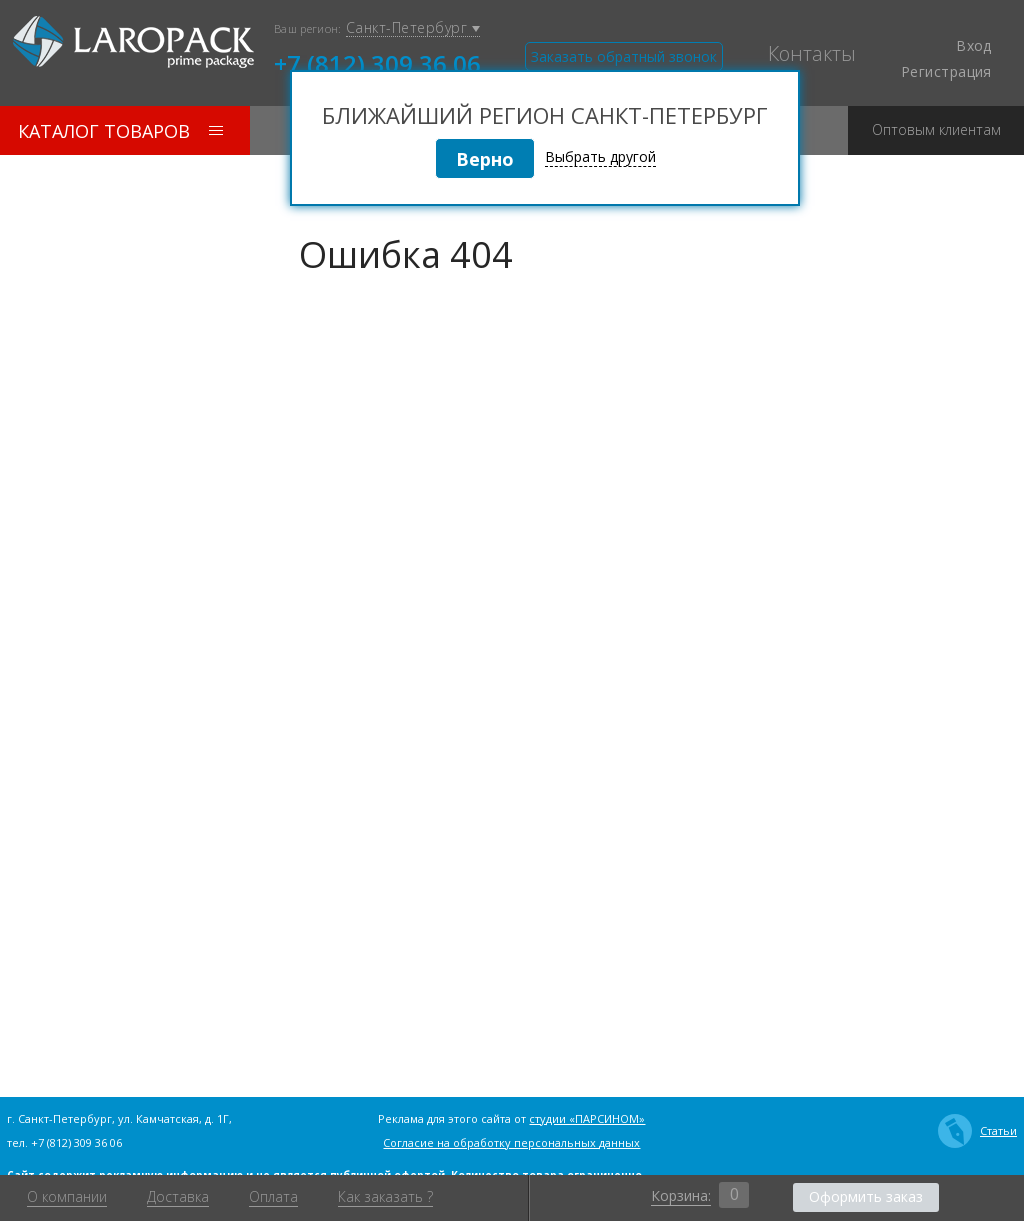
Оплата (273, 1197)
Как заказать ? (385, 1197)
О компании (67, 1197)
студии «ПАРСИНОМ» (587, 1118)
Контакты (812, 54)
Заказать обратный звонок (624, 56)
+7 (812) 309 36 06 (377, 62)
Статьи (977, 1131)
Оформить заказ (866, 1196)
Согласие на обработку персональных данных (511, 1142)
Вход (962, 46)
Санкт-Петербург (413, 28)
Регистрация (946, 72)
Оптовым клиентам (936, 122)
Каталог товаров (120, 131)
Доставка (178, 1197)
